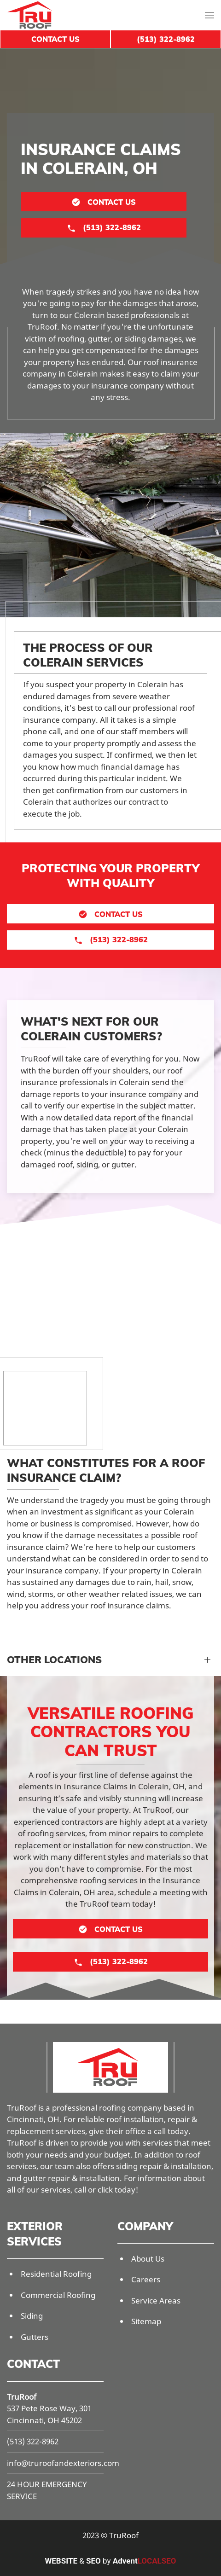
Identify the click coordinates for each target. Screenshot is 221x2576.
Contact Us (55, 39)
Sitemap (146, 2321)
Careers (145, 2279)
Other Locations (54, 1659)
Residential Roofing (56, 2274)
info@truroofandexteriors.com (63, 2463)
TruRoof (21, 2396)
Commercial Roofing (58, 2295)
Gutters (34, 2337)
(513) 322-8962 (32, 2441)
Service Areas (155, 2300)
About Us (147, 2258)
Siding (32, 2315)
